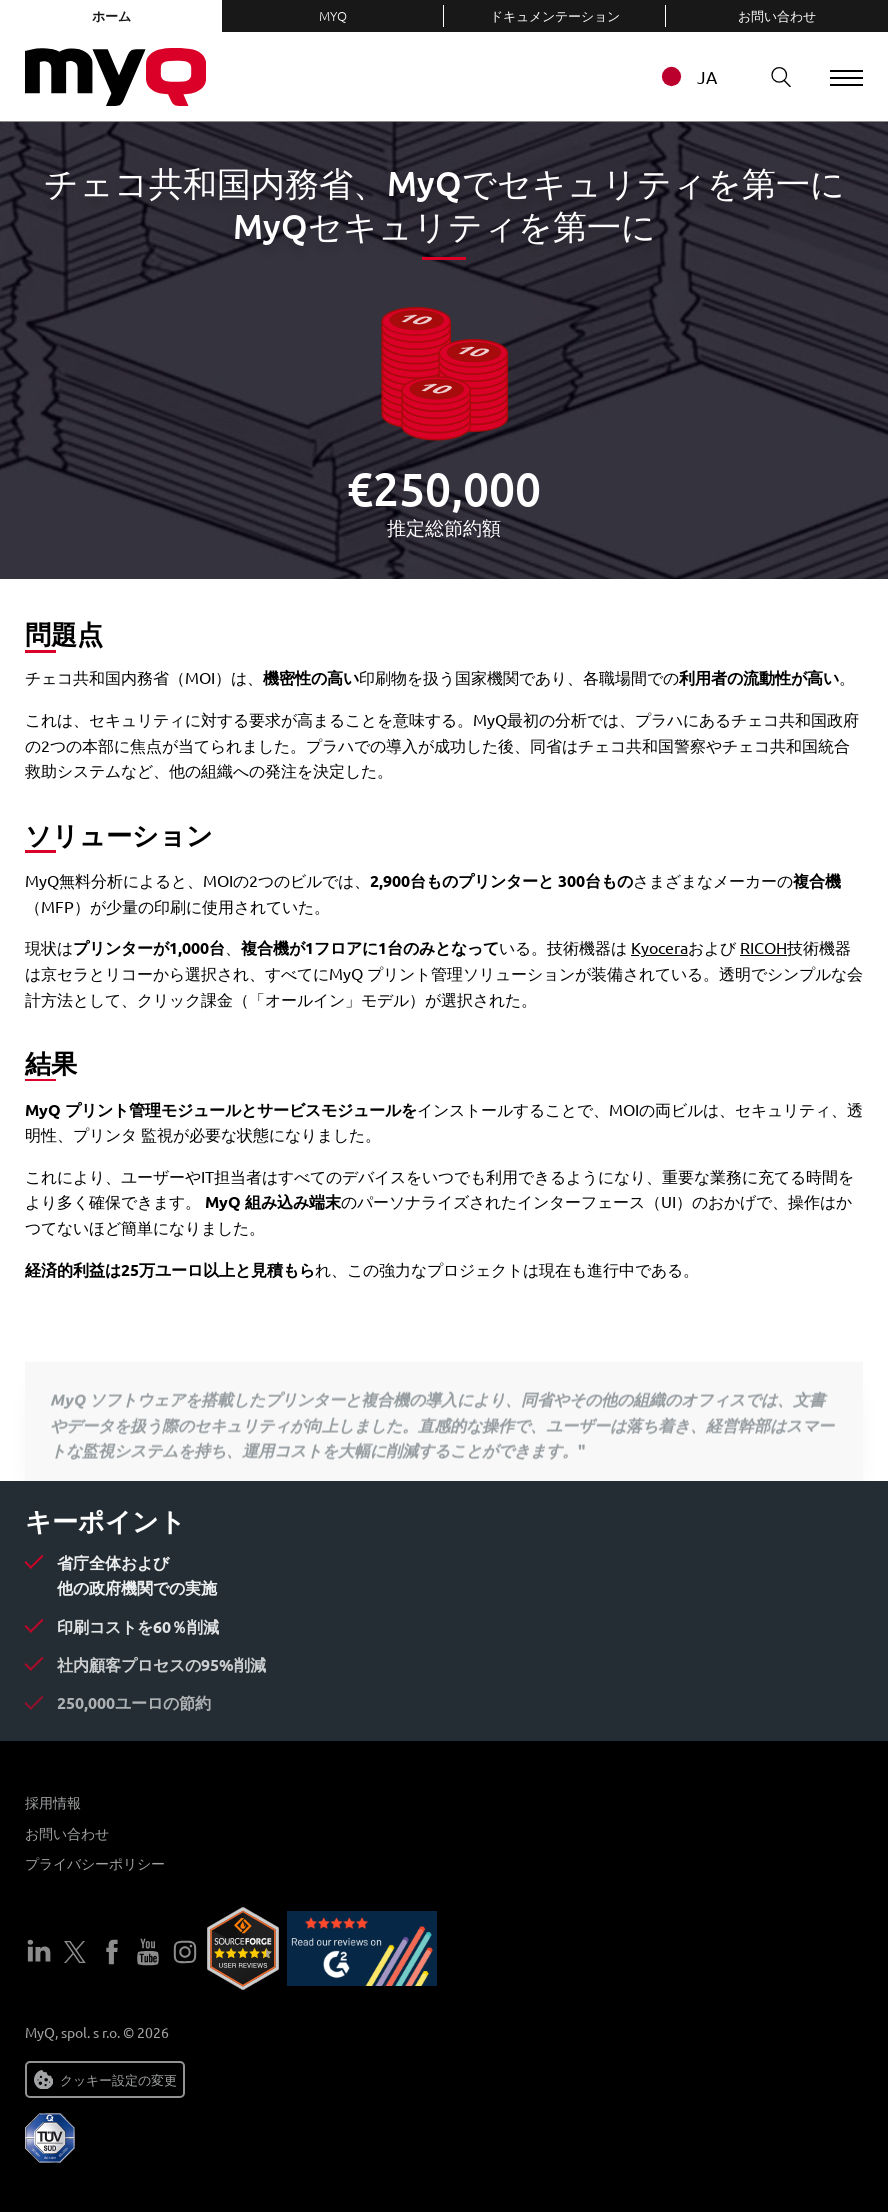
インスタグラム (185, 1952)
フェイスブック (112, 1952)
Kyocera (659, 947)
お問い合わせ (777, 15)
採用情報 (53, 1802)
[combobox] (694, 76)
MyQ (333, 15)
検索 (767, 76)
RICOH (763, 947)
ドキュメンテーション (555, 15)
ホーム (111, 15)
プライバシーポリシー (95, 1863)
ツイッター (75, 1952)
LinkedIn (39, 1952)
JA (679, 76)
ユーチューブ (148, 1952)
